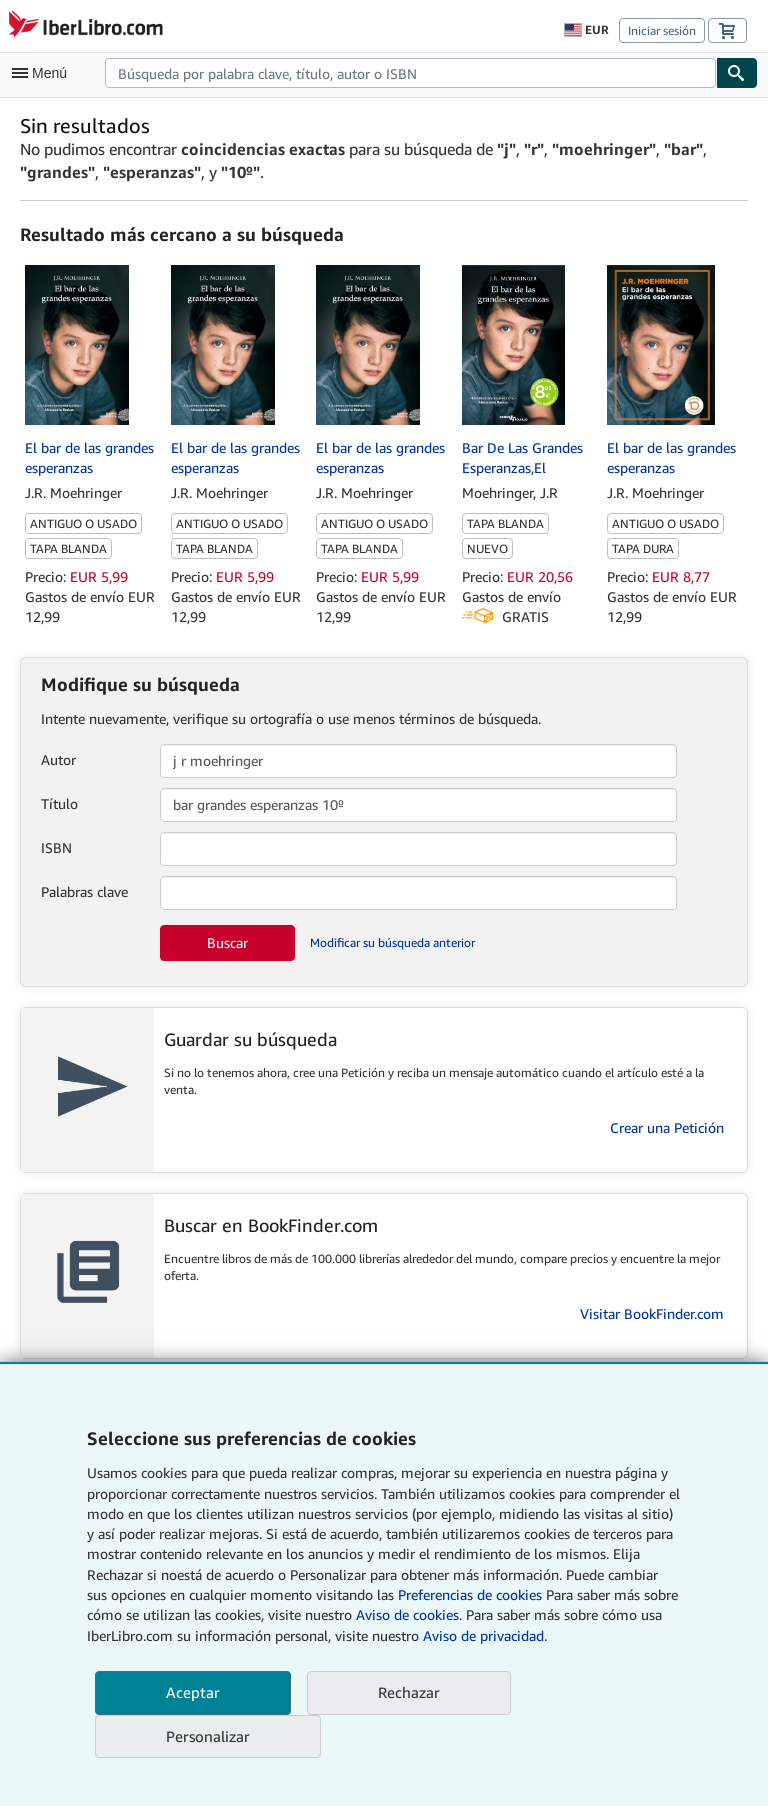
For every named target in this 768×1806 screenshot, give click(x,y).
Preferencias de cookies (470, 1594)
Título (59, 803)
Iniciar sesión (662, 30)
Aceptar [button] (193, 1692)
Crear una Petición (667, 1127)
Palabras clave (84, 891)
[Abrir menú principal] (44, 73)
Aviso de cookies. (409, 1614)
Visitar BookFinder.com (652, 1313)
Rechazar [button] (409, 1692)
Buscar (227, 942)
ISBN (56, 847)
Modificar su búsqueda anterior (392, 942)
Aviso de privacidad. (485, 1635)
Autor (58, 759)
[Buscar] (737, 73)
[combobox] (410, 73)
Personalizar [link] (208, 1736)
